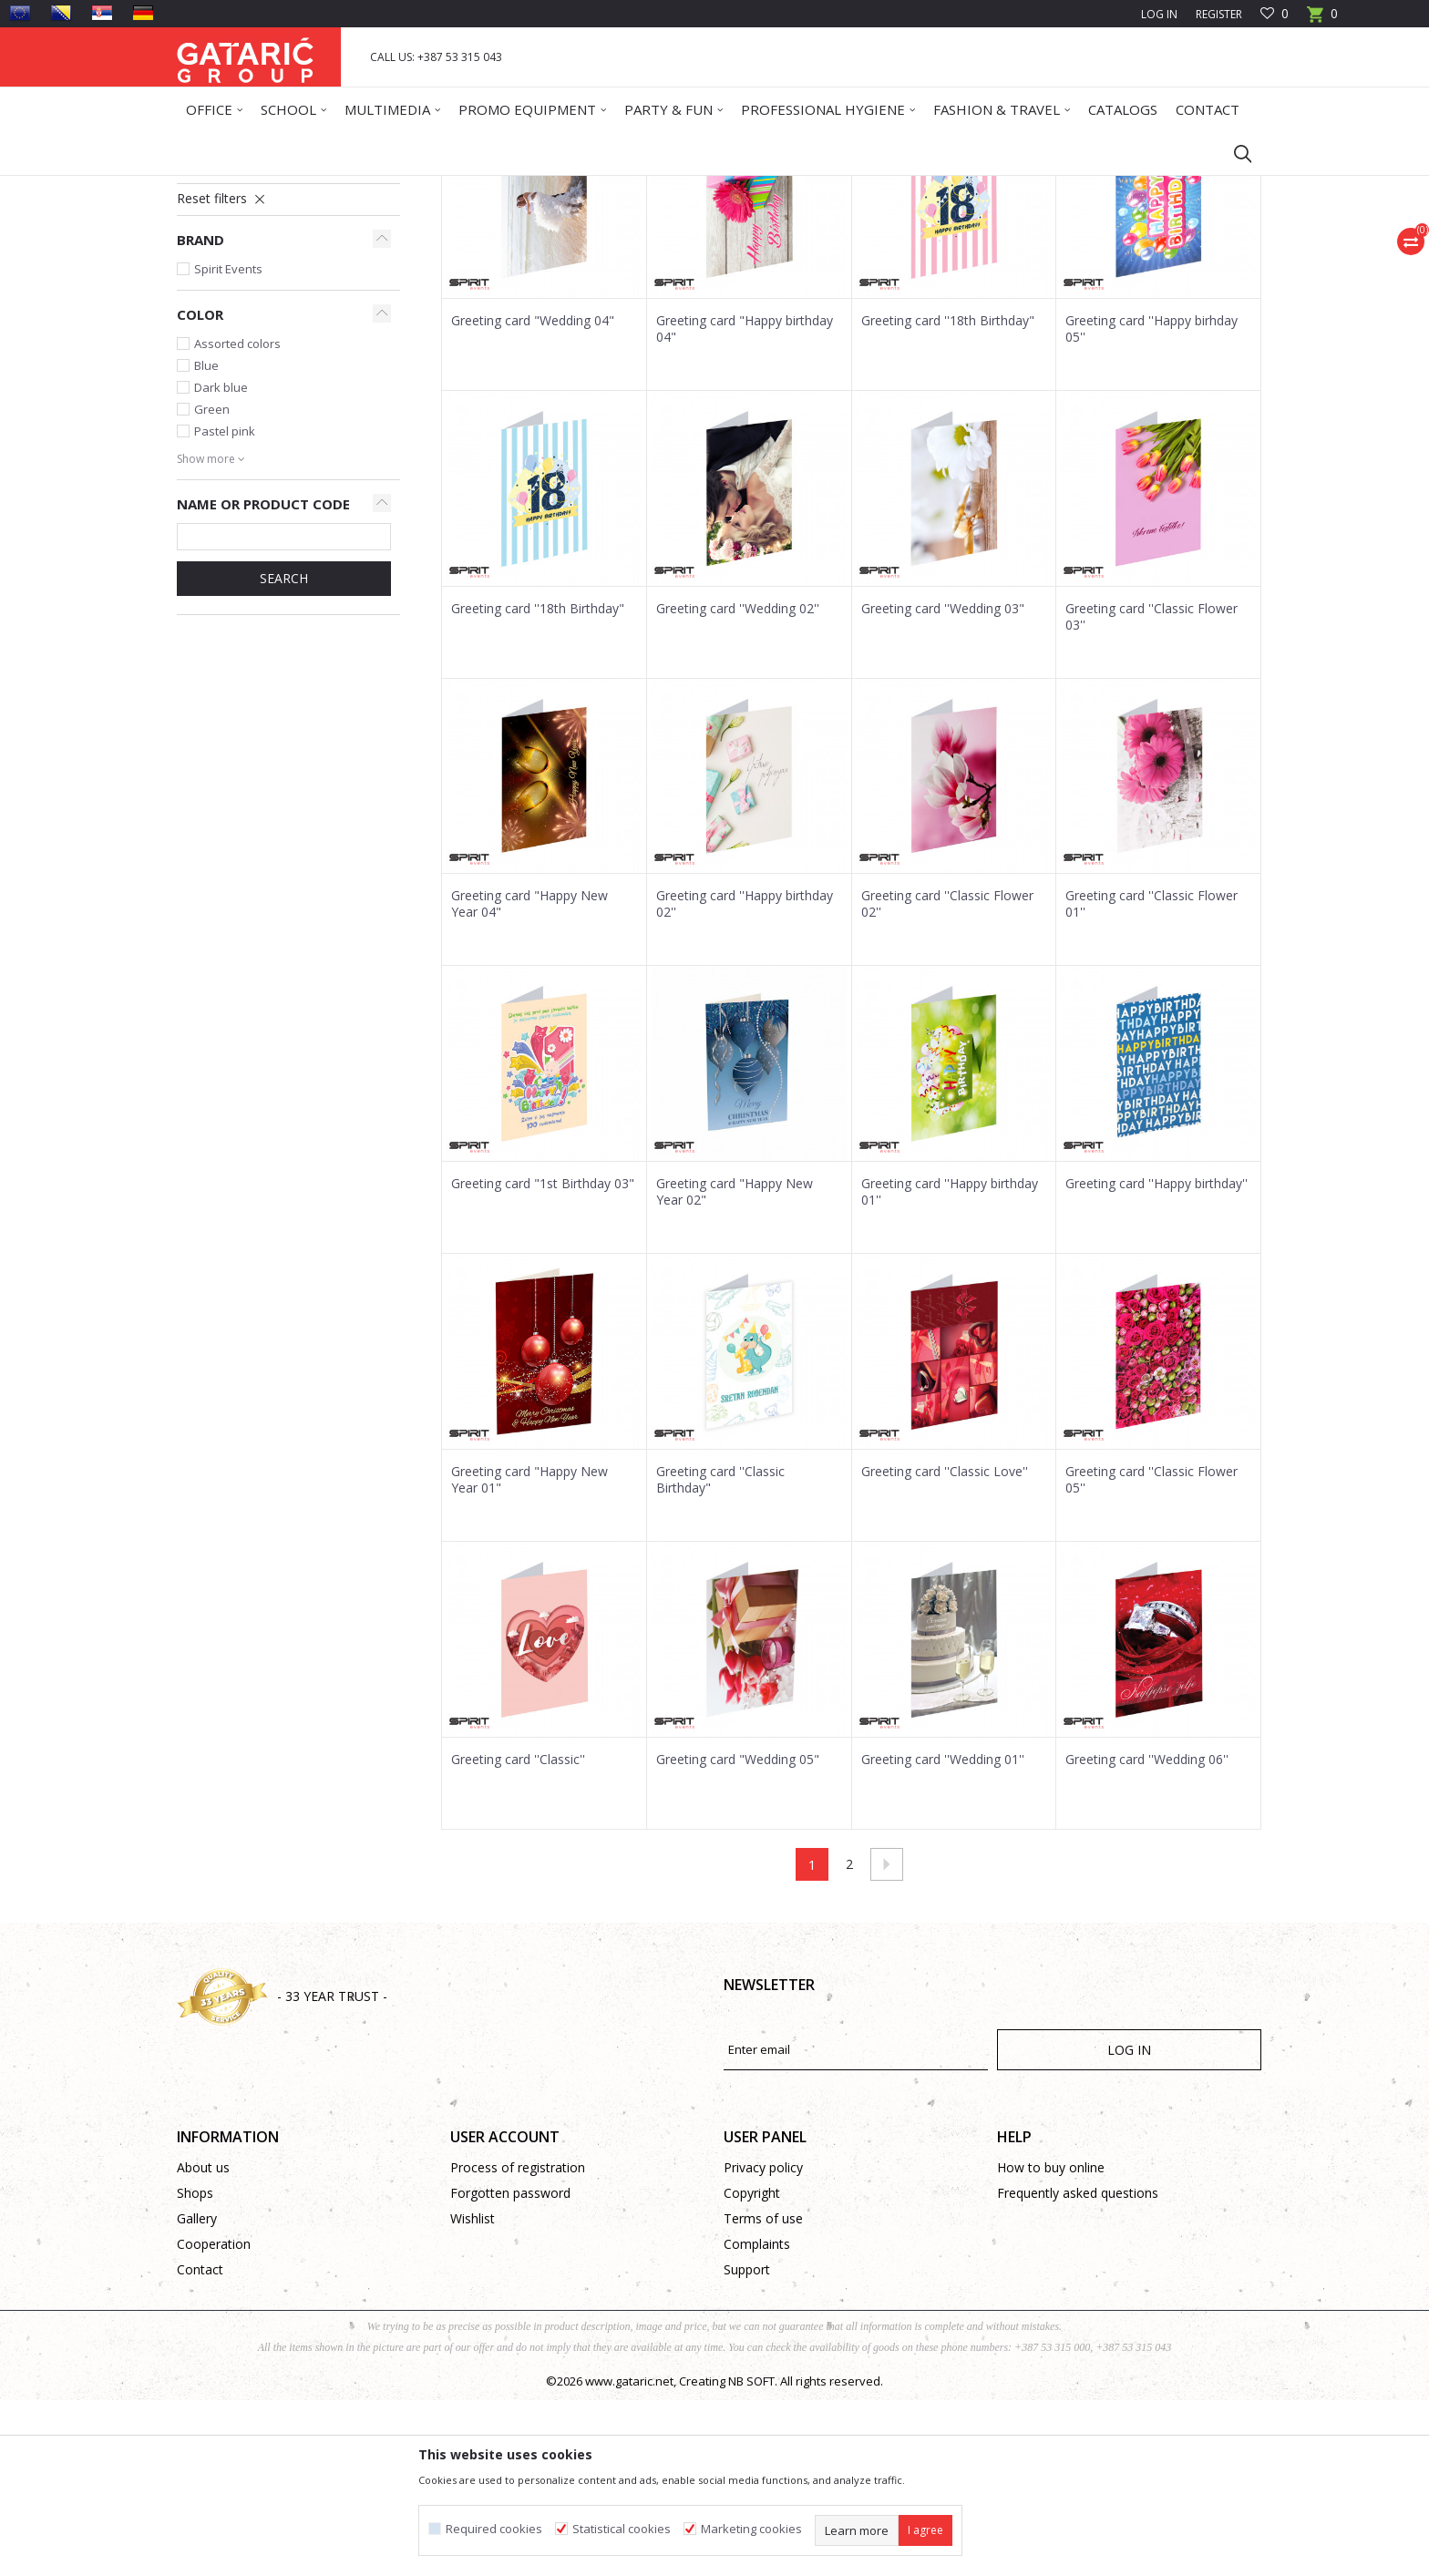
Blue (206, 541)
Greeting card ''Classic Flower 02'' (947, 1079)
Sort (816, 252)
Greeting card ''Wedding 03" (942, 784)
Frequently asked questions (1077, 2368)
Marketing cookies (751, 2529)
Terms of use (763, 2394)
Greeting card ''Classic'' (518, 1935)
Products (286, 187)
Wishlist (472, 2394)
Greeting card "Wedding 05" (737, 1935)
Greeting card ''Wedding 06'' (1147, 1935)
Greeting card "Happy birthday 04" (744, 504)
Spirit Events (228, 444)
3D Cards (214, 333)
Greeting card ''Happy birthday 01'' (949, 1367)
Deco (336, 187)
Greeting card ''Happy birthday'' (1156, 1359)
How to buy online (1051, 2343)
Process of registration (517, 2343)
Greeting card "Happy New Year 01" (529, 1655)
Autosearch (745, 252)
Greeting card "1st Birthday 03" (542, 1359)
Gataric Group (214, 187)
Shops (195, 2368)
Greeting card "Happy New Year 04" (529, 1079)
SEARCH (284, 754)
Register (1219, 14)
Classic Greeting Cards (254, 311)
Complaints (757, 2419)
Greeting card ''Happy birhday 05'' (1151, 504)
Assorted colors (237, 519)
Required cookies (494, 2529)
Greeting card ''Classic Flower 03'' (1151, 792)
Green (212, 585)
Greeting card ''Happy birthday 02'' (744, 1079)
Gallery (197, 2394)
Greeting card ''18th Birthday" (947, 496)
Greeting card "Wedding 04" (532, 496)
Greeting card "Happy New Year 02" (734, 1367)
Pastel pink (224, 607)
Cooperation (214, 2419)
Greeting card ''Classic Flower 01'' (1151, 1079)
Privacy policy (763, 2343)
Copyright (752, 2368)
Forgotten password (510, 2368)
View (1006, 252)
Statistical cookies (621, 2529)
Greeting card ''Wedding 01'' (942, 1935)
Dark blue (221, 563)
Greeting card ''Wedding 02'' (737, 784)
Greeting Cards (402, 187)
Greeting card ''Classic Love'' (944, 1647)
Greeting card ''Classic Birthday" (720, 1655)
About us (203, 2343)
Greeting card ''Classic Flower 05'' (1151, 1655)
